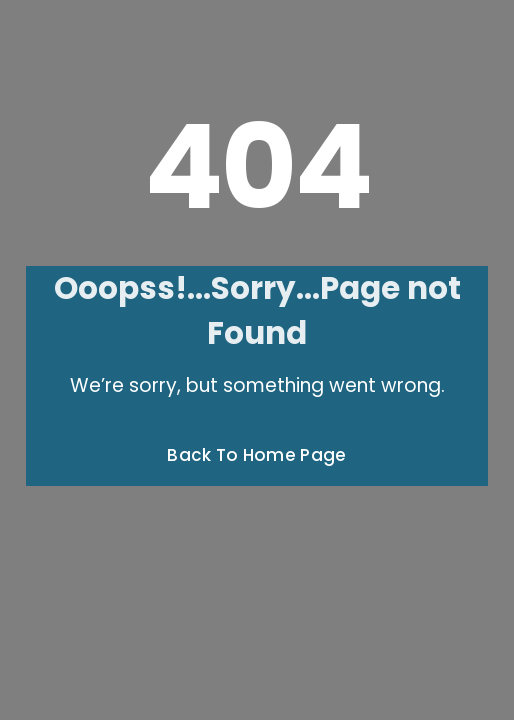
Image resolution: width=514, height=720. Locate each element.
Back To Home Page (256, 455)
